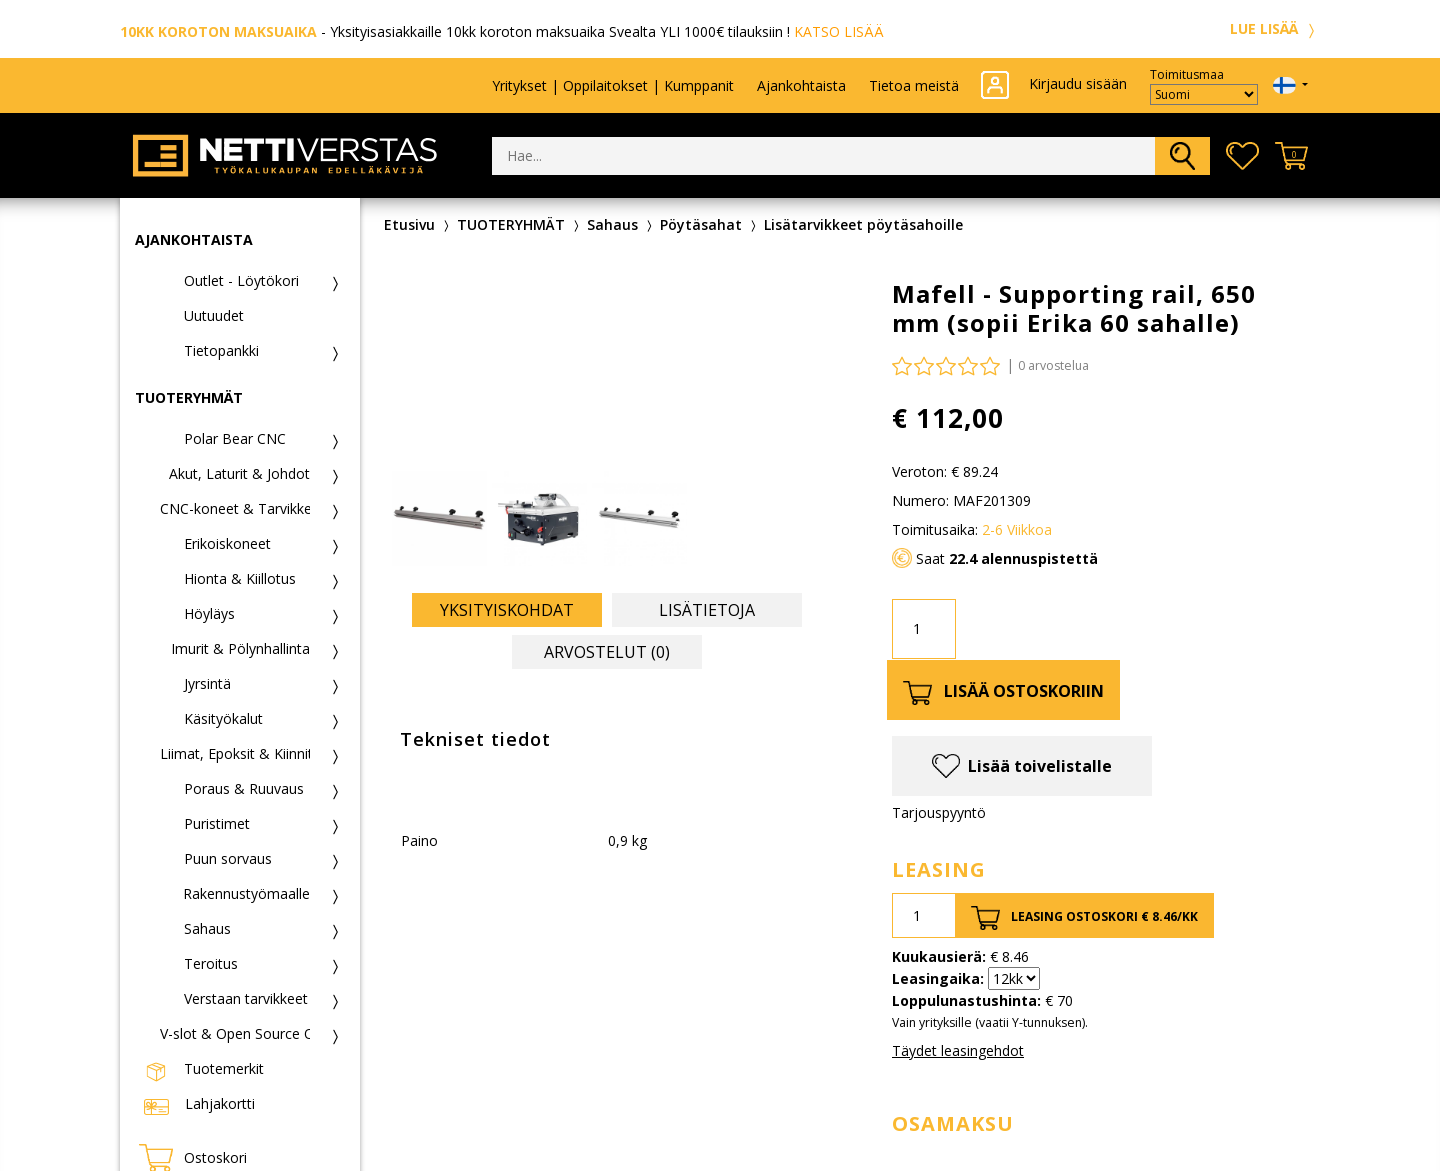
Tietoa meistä (914, 85)
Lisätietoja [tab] (707, 610)
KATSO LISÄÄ (839, 31)
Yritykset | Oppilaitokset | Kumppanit (613, 85)
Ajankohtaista (801, 85)
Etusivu (409, 224)
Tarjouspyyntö (939, 812)
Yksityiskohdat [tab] (507, 610)
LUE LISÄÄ (1275, 28)
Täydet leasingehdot (958, 1050)
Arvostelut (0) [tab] (607, 652)
